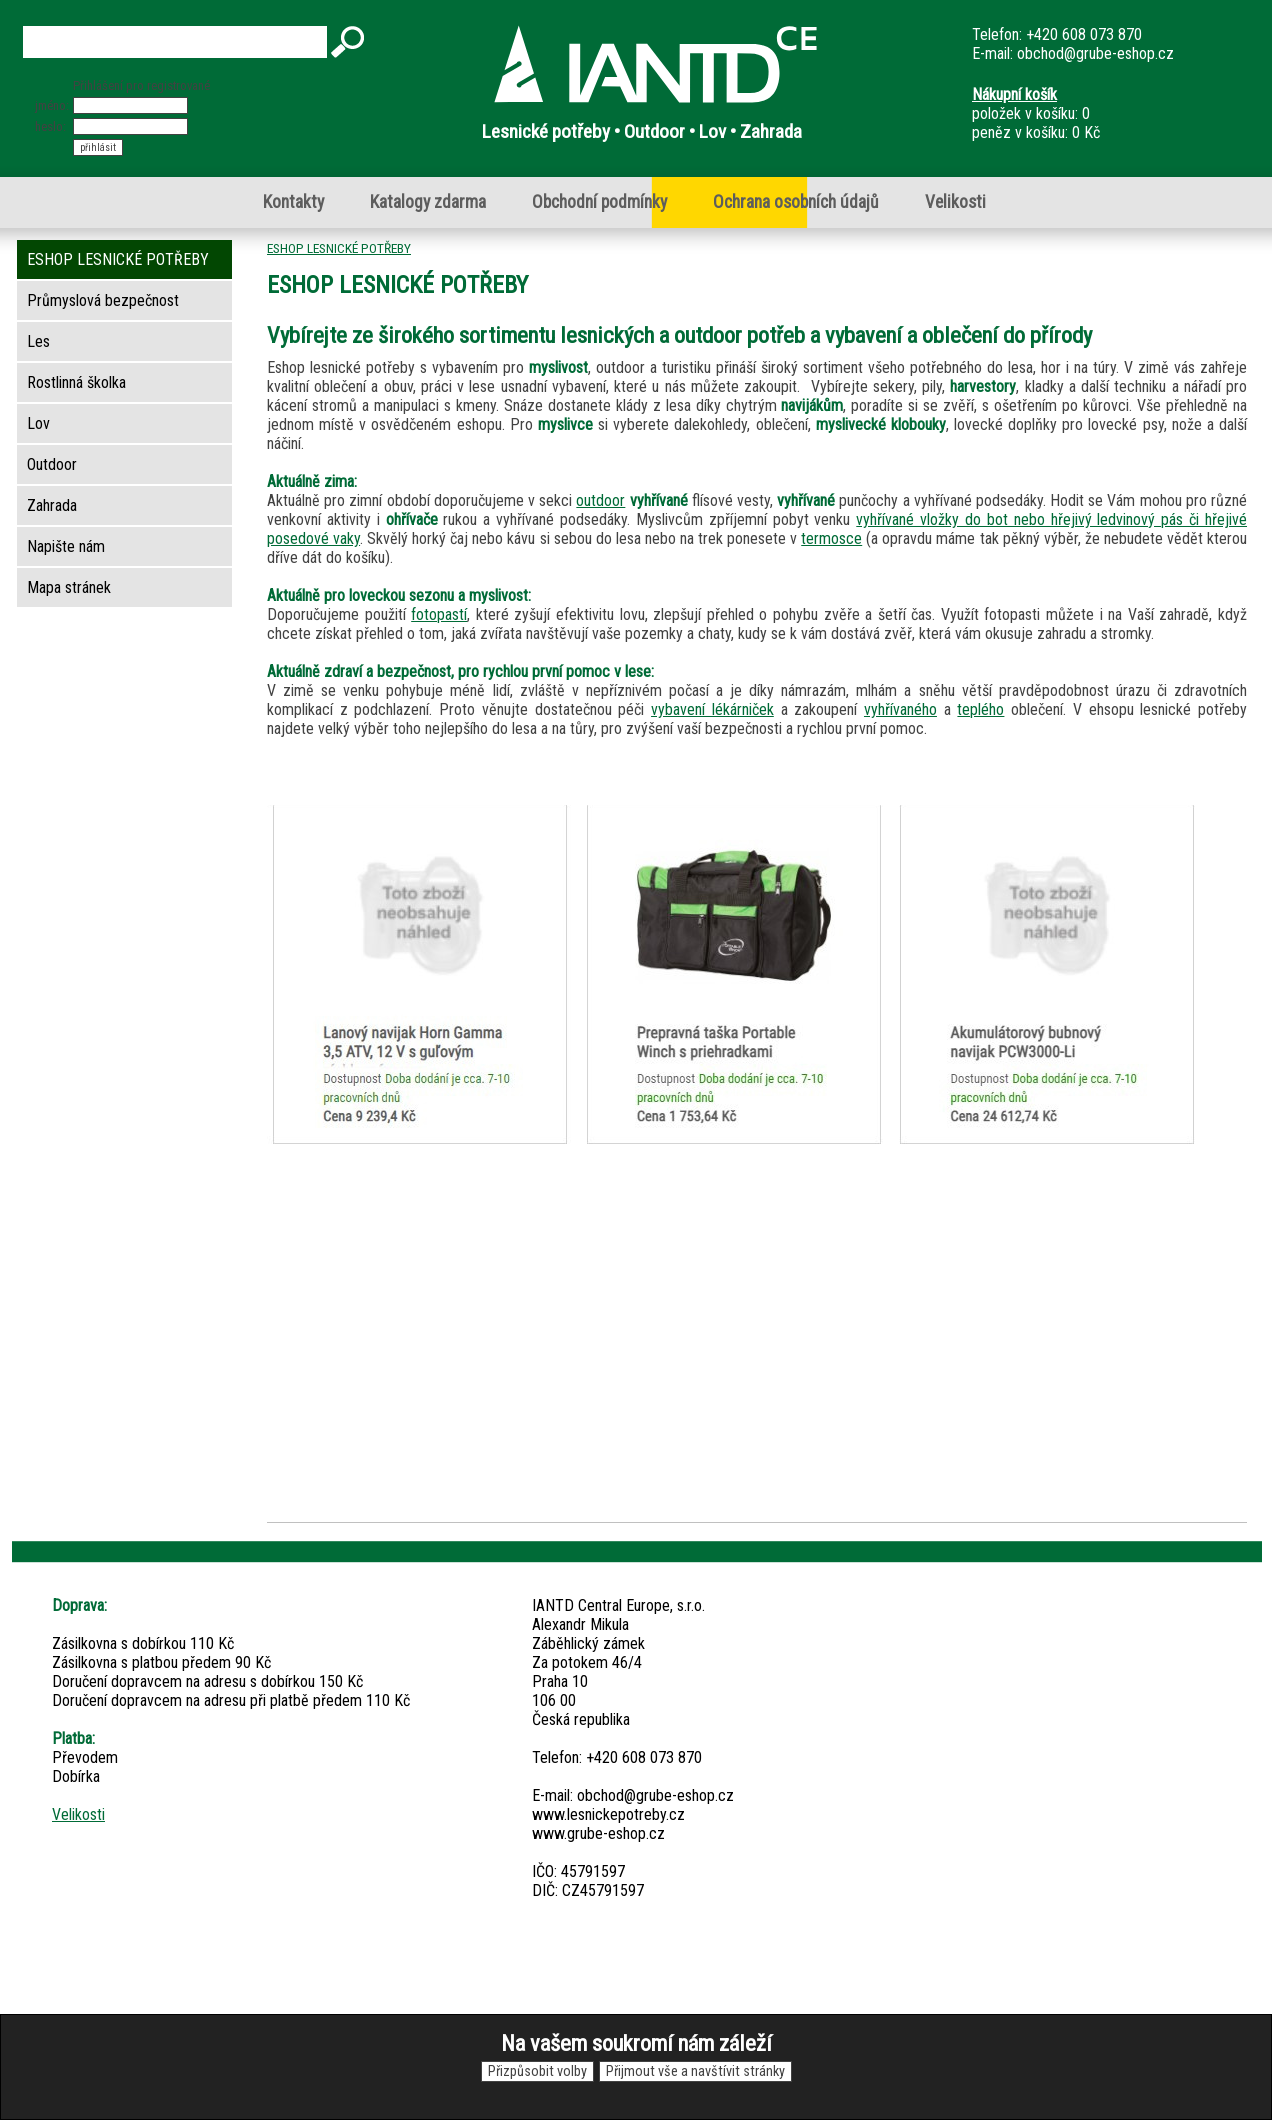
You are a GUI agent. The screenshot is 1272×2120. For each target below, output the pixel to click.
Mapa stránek (69, 587)
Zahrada (52, 505)
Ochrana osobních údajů (796, 202)
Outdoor (52, 464)
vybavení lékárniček (712, 709)
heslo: (50, 126)
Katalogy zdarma (428, 202)
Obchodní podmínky (599, 202)
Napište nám (66, 546)
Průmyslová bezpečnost (103, 300)
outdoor (600, 500)
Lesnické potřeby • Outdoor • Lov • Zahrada (642, 131)
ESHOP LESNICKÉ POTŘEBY (339, 248)
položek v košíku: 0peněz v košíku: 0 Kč (1036, 113)
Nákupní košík (1014, 94)
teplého (980, 709)
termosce (831, 538)
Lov (38, 423)
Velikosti (955, 202)
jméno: (52, 105)
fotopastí (439, 614)
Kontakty (293, 202)
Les (38, 341)
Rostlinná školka (76, 382)
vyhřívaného (900, 709)
